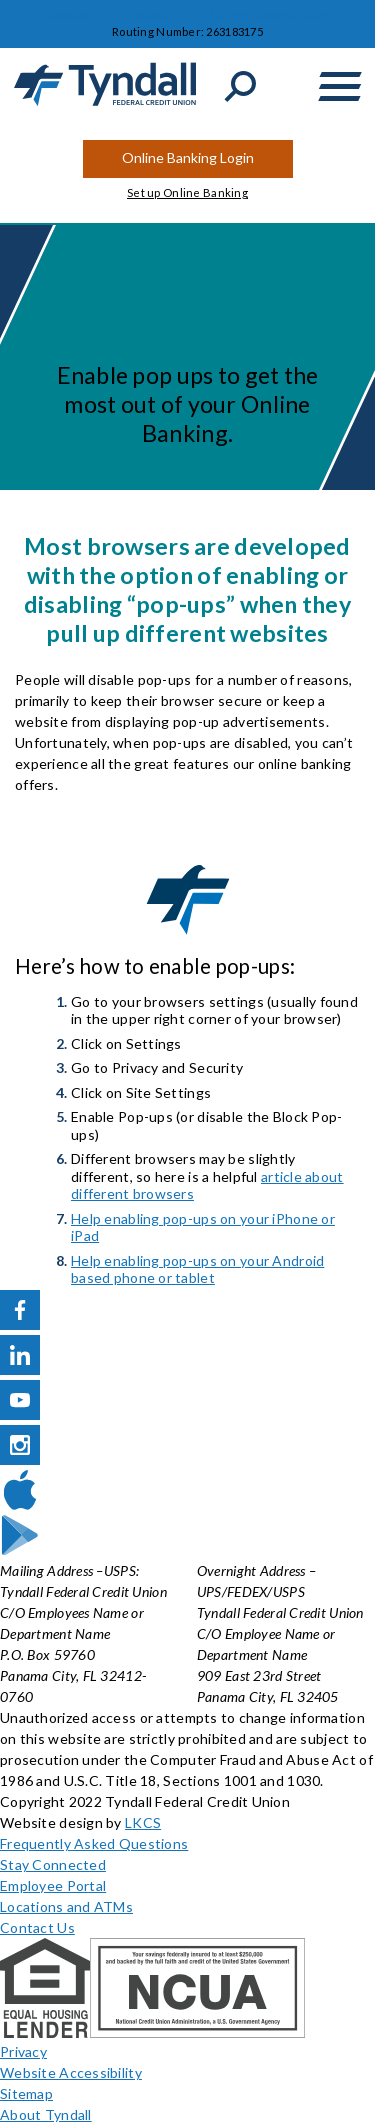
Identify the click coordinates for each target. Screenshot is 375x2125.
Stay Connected (53, 1864)
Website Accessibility (71, 2072)
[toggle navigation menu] (340, 86)
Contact (67, 14)
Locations (156, 14)
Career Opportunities (269, 14)
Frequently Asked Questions (94, 1843)
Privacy (23, 2051)
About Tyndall (46, 2114)
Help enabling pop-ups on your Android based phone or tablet (197, 1269)
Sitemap (26, 2093)
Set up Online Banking (187, 192)
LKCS (143, 1822)
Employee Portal (53, 1885)
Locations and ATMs (66, 1906)
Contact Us (37, 1927)
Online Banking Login (188, 157)
